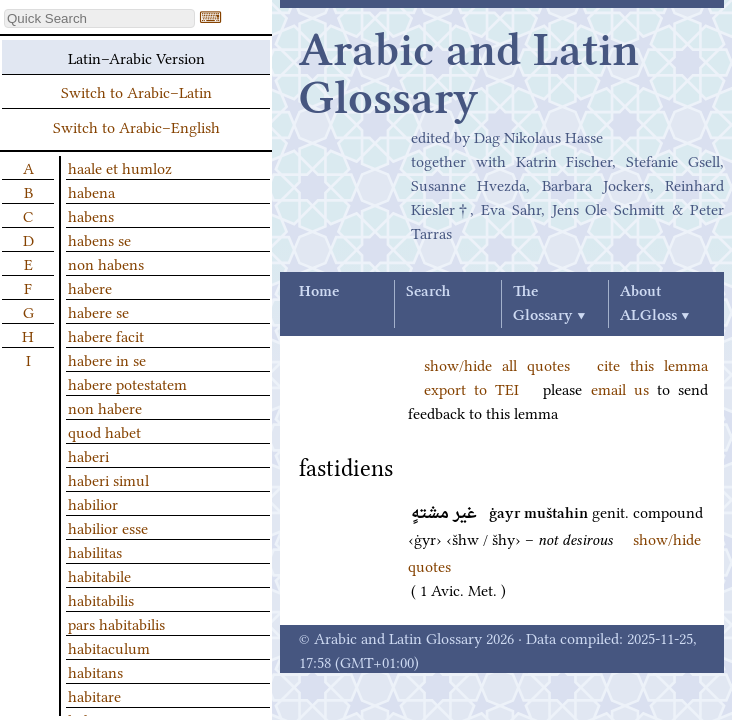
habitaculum (109, 647)
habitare (94, 695)
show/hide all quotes (497, 364)
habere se (98, 311)
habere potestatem (127, 383)
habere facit (106, 335)
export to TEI (471, 388)
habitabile (99, 575)
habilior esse (108, 527)
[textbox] (99, 18)
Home (319, 292)
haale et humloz (120, 167)
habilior (93, 503)
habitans (95, 671)
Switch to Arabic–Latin (136, 91)
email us (620, 388)
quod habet (104, 431)
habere (90, 287)
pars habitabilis (116, 623)
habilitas (95, 551)
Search (428, 292)
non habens (106, 263)
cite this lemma (652, 364)
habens (91, 215)
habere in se (107, 359)
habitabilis (101, 599)
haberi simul (108, 479)
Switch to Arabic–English (136, 126)
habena (91, 191)
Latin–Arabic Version (136, 57)
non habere (105, 407)
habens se (99, 239)
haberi (88, 455)
